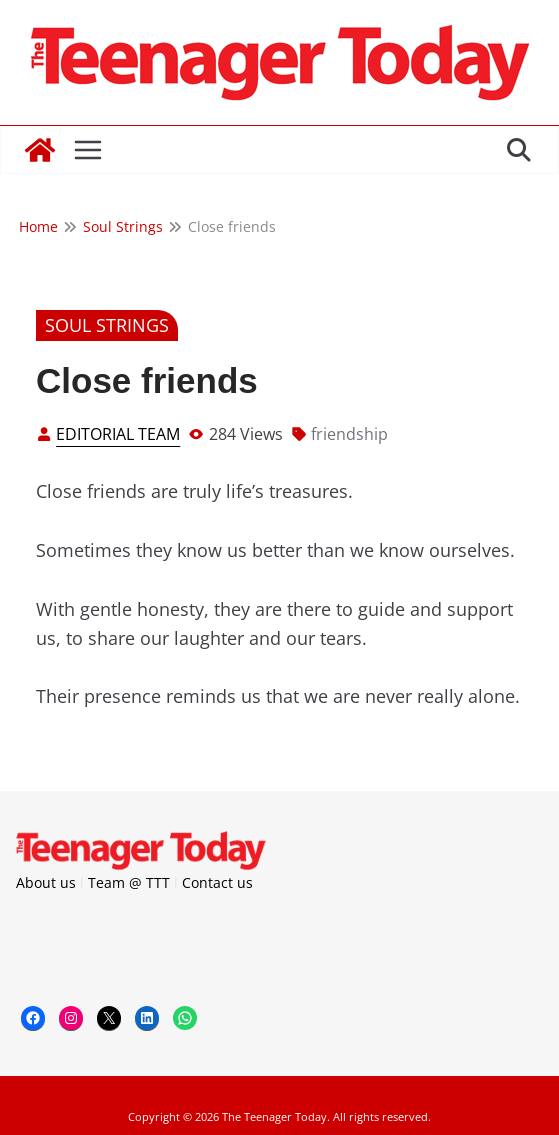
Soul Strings (107, 325)
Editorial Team (118, 434)
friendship (349, 434)
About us (46, 882)
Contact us (217, 882)
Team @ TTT (129, 882)
